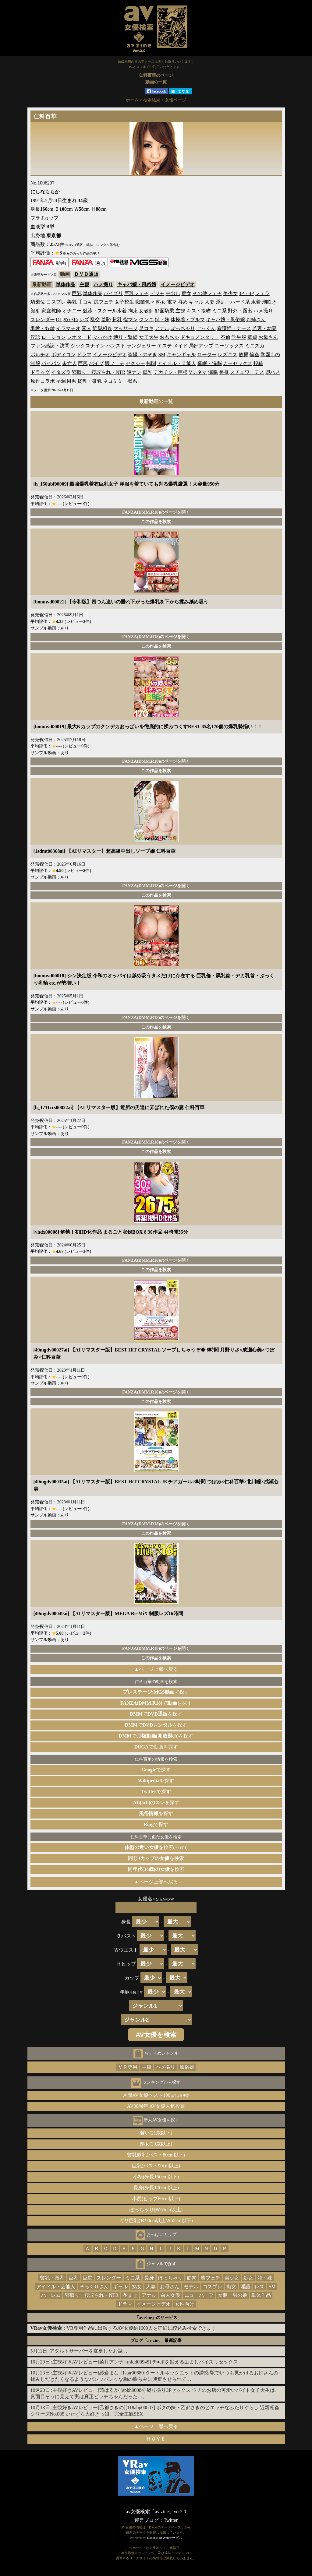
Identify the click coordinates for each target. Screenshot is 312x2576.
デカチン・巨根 (171, 372)
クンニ (146, 319)
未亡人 (69, 363)
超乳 (117, 319)
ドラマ (84, 354)
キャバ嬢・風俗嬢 (136, 284)
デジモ (157, 293)
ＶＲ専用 (127, 2067)
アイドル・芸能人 (176, 363)
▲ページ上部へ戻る (156, 1669)
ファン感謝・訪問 (49, 345)
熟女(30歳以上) (156, 2143)
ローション (53, 337)
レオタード (79, 337)
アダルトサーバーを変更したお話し (89, 2350)
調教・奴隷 (42, 328)
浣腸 (213, 372)
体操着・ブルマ (188, 319)
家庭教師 (51, 310)
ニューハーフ (199, 2295)
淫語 (35, 337)
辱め (183, 301)
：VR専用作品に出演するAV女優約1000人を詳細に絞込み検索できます (123, 2328)
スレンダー (42, 319)
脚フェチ (114, 363)
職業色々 (145, 301)
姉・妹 (162, 319)
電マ (172, 301)
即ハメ (272, 372)
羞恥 (106, 319)
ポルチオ (40, 354)
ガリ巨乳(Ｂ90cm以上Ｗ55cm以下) (156, 2220)
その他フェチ (207, 293)
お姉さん (256, 319)
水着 (256, 301)
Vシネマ (198, 372)
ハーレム (51, 2295)
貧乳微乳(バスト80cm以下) (156, 2154)
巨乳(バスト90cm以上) (156, 2165)
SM (161, 354)
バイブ (96, 363)
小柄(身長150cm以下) (156, 2176)
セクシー (135, 363)
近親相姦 (102, 328)
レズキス (227, 354)
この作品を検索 (156, 521)
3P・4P (246, 293)
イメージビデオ (178, 284)
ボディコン (63, 354)
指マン (130, 319)
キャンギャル (181, 354)
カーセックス (237, 363)
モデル (191, 2286)
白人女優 (170, 2295)
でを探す (156, 1703)
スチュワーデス (247, 372)
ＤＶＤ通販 (86, 274)
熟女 (161, 301)
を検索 (156, 1858)
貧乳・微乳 (89, 381)
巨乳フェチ (136, 293)
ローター (207, 354)
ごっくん (206, 328)
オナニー (72, 310)
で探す (156, 1692)
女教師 (146, 310)
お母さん (268, 337)
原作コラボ (42, 381)
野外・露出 (240, 310)
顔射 (35, 310)
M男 (71, 381)
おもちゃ (169, 337)
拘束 (133, 310)
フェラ (262, 293)
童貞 (252, 337)
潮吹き (269, 301)
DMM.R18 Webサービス (164, 2537)
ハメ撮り (103, 284)
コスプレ (56, 301)
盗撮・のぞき (142, 354)
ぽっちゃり (183, 328)
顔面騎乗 (164, 310)
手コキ (85, 301)
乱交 (95, 319)
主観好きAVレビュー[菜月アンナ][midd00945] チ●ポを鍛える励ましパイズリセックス (145, 2361)
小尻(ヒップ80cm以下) (156, 2198)
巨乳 (77, 293)
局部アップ (201, 345)
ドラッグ (40, 372)
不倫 (225, 337)
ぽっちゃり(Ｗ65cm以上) (156, 2209)
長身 (224, 372)
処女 (248, 2277)
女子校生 (124, 301)
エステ (164, 345)
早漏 (61, 381)
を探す (156, 1780)
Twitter (171, 2520)
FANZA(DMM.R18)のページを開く (156, 512)
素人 (86, 328)
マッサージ (125, 328)
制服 (35, 363)
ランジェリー (141, 345)
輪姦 (254, 354)
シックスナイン (88, 345)
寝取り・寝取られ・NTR (99, 372)
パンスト (116, 345)
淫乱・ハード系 (233, 301)
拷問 (151, 363)
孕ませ (130, 2295)
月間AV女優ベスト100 (156, 2095)
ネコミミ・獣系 (120, 381)
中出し (173, 293)
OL (59, 319)
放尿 (243, 354)
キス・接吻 (198, 310)
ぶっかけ (102, 337)
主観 (84, 284)
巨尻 (83, 363)
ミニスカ (254, 345)
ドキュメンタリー (199, 337)
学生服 (239, 337)
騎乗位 (37, 301)
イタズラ (61, 372)
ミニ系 (219, 310)
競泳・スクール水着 (105, 310)
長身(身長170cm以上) (156, 2187)
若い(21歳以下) (156, 2132)
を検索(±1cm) (156, 1847)
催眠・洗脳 (209, 363)
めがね (70, 319)
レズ (84, 319)
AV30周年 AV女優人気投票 (156, 2106)
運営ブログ (146, 2520)
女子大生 (148, 337)
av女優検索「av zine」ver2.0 (156, 2511)
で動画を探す (156, 1746)
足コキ (146, 328)
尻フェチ (103, 301)
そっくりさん (94, 2286)
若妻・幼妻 (264, 328)
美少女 (230, 293)
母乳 (147, 372)
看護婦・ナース (234, 328)
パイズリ (113, 293)
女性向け (184, 2304)
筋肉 (192, 2277)
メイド (180, 345)
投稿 (258, 363)
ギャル (196, 301)
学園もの (270, 354)
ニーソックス (229, 345)
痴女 (186, 293)
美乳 (72, 301)
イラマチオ (68, 328)
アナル (162, 328)
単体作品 (65, 284)
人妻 (209, 301)
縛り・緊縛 (125, 337)
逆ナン (134, 372)
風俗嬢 (186, 2067)
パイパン (51, 363)
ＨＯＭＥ (156, 2438)
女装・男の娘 (232, 2295)
